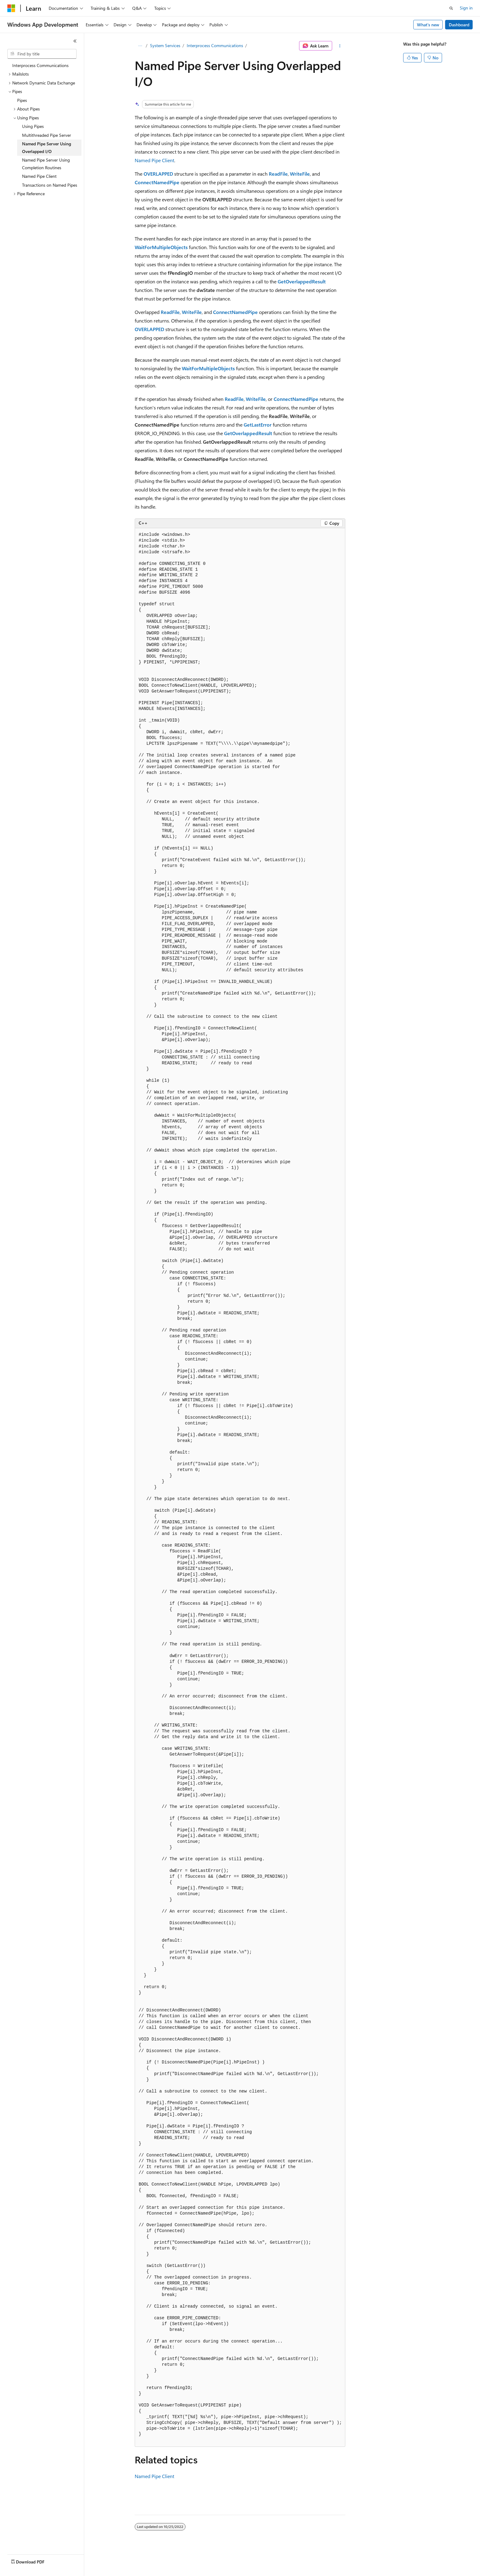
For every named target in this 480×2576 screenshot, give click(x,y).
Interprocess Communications (215, 45)
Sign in (466, 8)
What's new (428, 25)
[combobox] (42, 54)
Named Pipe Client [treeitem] (39, 176)
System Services (165, 45)
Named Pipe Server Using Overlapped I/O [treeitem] (46, 147)
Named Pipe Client (154, 160)
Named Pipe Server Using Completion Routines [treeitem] (46, 163)
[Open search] (451, 8)
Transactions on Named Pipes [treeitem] (49, 185)
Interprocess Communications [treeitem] (40, 65)
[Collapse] (75, 41)
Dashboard (459, 25)
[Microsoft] (11, 8)
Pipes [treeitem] (22, 100)
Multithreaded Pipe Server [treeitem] (46, 135)
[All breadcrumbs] (140, 46)
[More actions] (340, 46)
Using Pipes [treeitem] (33, 126)
